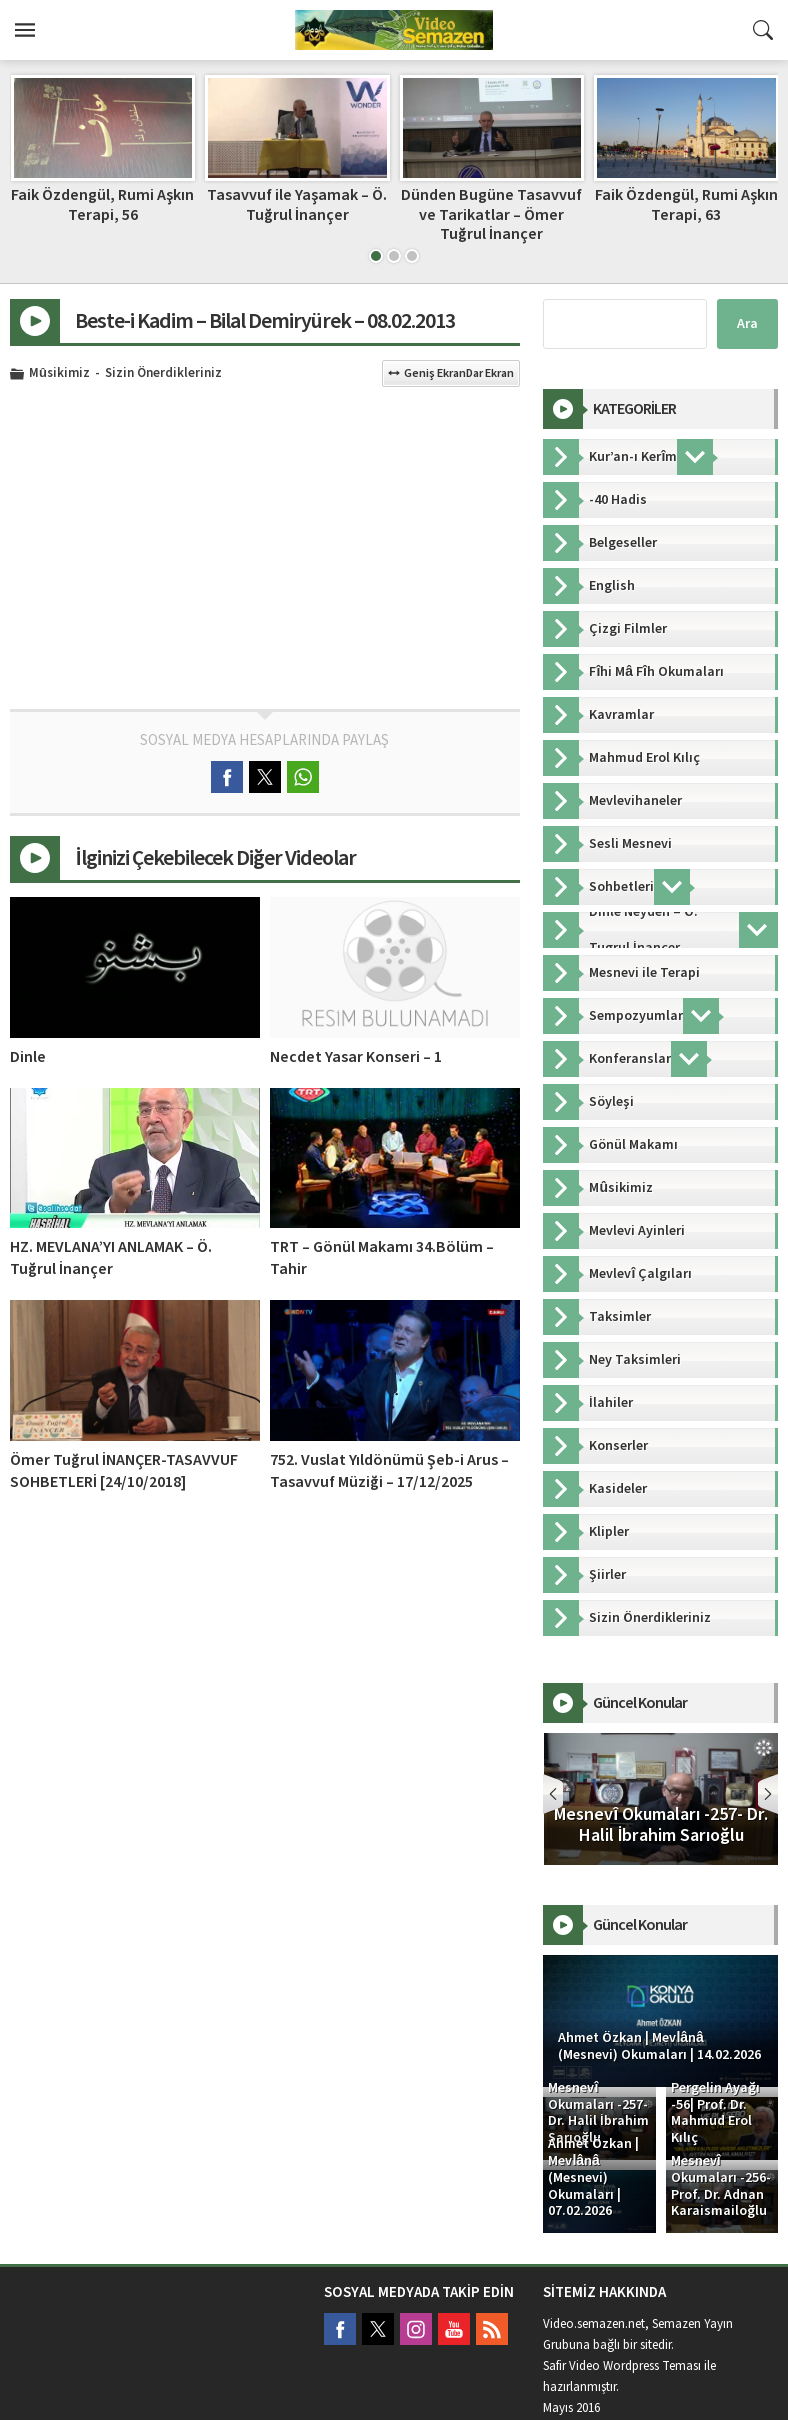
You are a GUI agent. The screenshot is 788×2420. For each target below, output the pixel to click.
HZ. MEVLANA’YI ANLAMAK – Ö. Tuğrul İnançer (111, 1258)
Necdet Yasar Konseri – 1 (356, 1057)
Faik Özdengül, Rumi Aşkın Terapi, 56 (296, 204)
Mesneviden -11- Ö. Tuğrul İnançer (102, 204)
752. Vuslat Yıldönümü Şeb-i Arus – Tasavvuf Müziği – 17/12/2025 (389, 1471)
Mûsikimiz (59, 374)
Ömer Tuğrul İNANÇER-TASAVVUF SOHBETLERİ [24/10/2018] (124, 1471)
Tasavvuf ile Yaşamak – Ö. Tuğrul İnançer (491, 204)
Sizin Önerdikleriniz (163, 374)
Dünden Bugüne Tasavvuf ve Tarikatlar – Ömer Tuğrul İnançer (685, 214)
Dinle (28, 1057)
